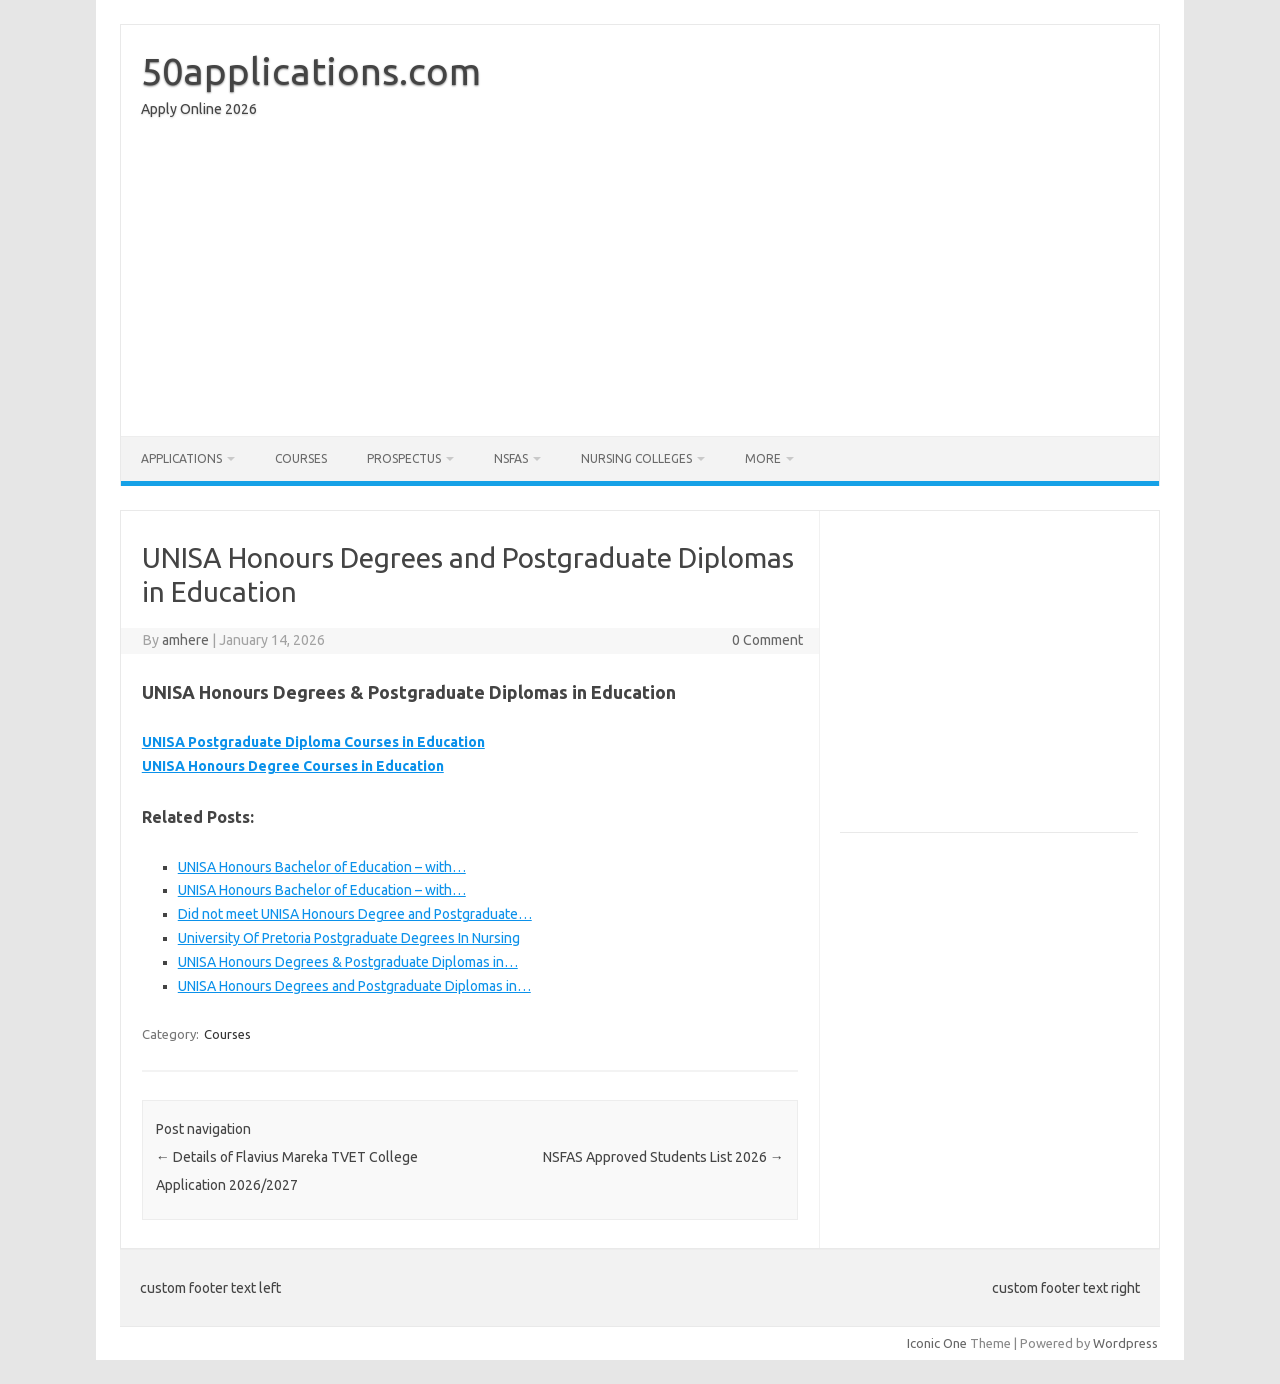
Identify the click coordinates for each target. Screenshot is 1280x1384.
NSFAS (511, 458)
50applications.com (311, 71)
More (763, 458)
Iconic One (937, 1343)
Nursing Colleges (636, 458)
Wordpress (1125, 1343)
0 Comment (767, 640)
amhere (185, 640)
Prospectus (404, 458)
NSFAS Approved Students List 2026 (663, 1157)
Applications (181, 458)
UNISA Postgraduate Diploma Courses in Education (313, 742)
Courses (301, 458)
